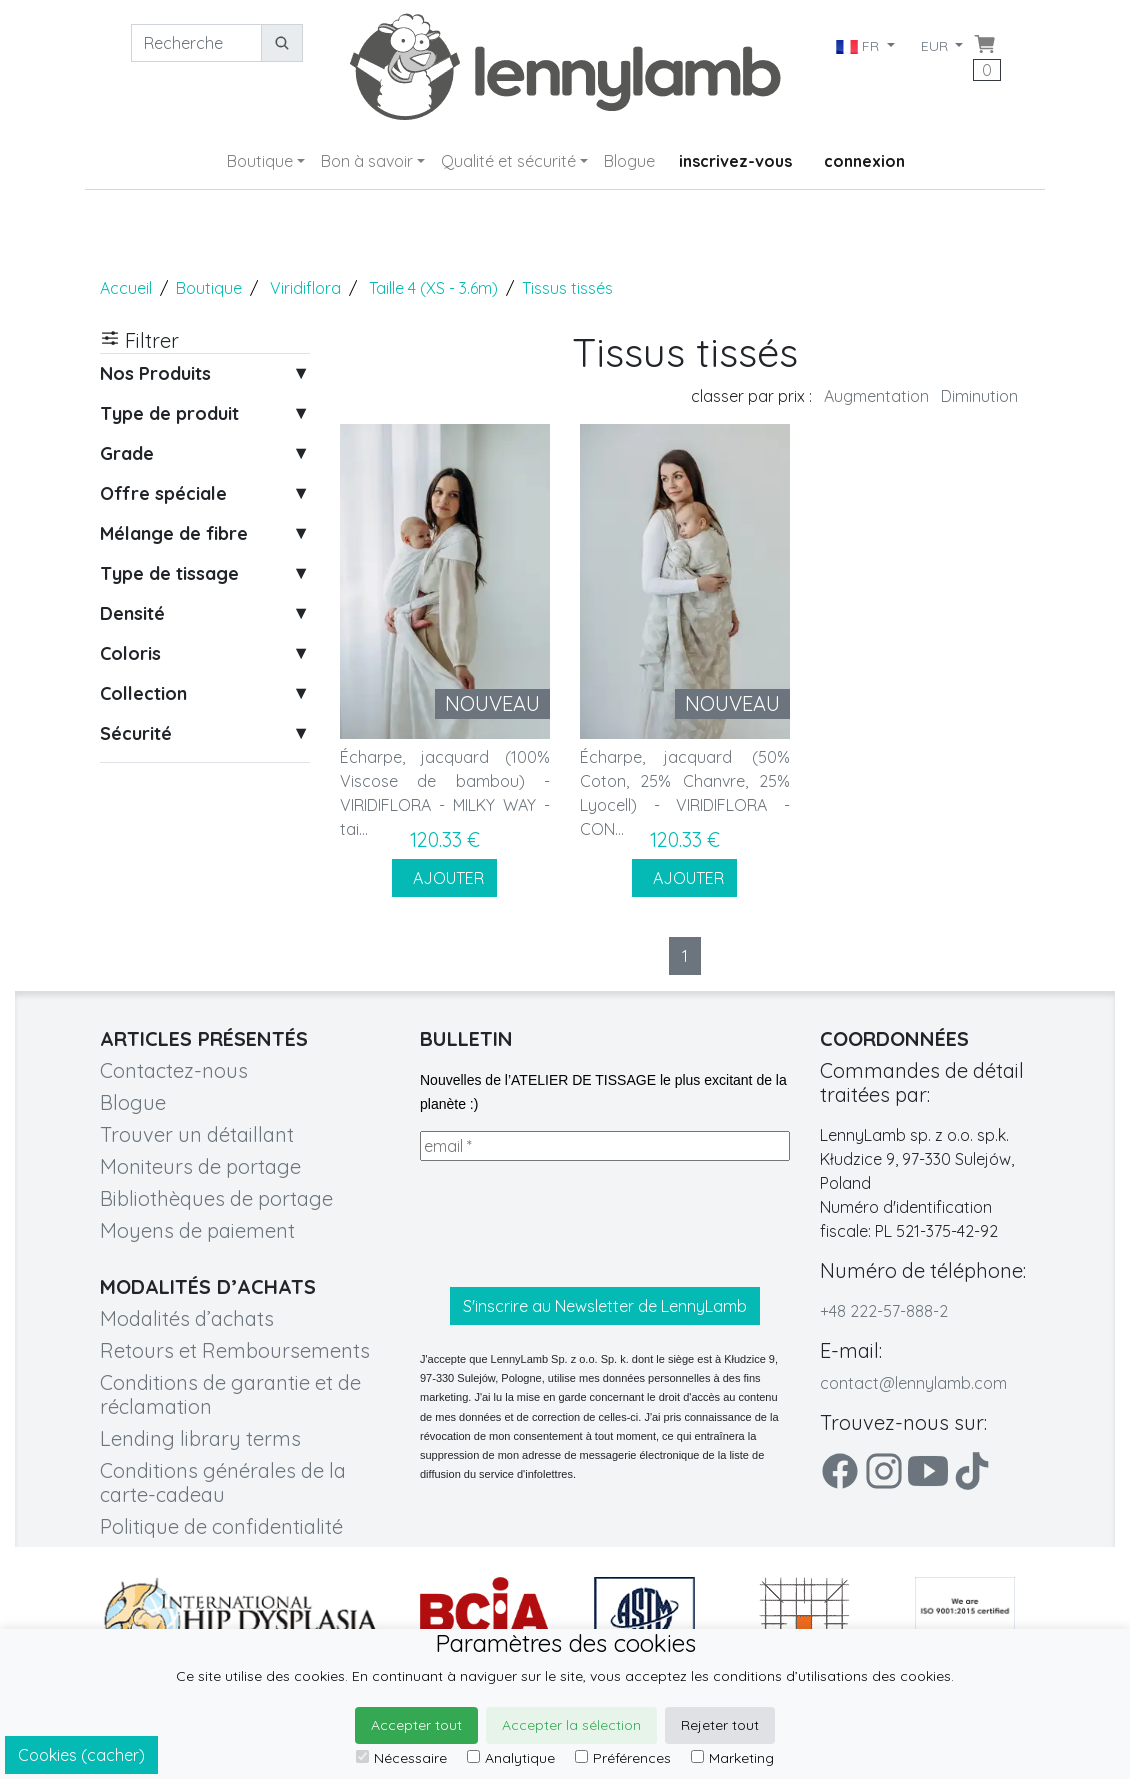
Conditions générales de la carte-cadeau (223, 1482)
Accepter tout (416, 1725)
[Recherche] (196, 43)
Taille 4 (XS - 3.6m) (433, 288)
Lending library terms (200, 1438)
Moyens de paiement (197, 1230)
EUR (936, 46)
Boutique (260, 161)
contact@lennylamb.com (913, 1383)
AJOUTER (444, 878)
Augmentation (876, 396)
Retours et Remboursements (235, 1350)
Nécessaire (401, 1758)
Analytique (511, 1758)
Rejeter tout (720, 1725)
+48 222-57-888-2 (884, 1311)
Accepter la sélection (571, 1725)
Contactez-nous (174, 1070)
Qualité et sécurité (508, 161)
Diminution (979, 396)
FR (858, 46)
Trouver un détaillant (197, 1134)
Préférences (623, 1758)
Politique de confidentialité (221, 1526)
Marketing (732, 1758)
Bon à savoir (367, 161)
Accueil (126, 288)
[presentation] (572, 1224)
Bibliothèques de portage (216, 1198)
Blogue (629, 161)
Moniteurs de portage (200, 1166)
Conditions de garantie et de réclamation (230, 1394)
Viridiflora (305, 288)
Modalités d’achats (187, 1318)
